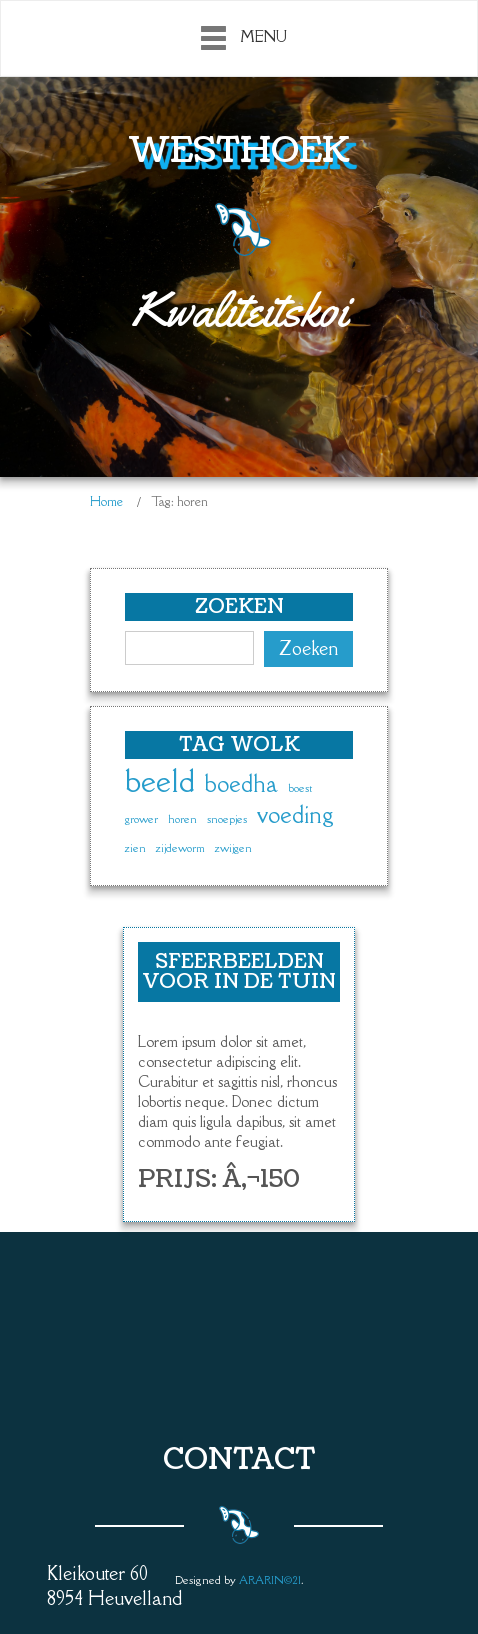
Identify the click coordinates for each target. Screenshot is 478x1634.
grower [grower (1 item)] (141, 819)
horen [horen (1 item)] (182, 819)
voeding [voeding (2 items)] (295, 815)
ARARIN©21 (270, 1579)
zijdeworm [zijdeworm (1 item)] (180, 848)
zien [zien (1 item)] (135, 848)
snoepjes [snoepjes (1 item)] (227, 819)
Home (106, 501)
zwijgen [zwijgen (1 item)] (233, 848)
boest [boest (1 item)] (300, 788)
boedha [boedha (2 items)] (241, 784)
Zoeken (308, 648)
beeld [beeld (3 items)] (160, 782)
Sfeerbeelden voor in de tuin (239, 972)
